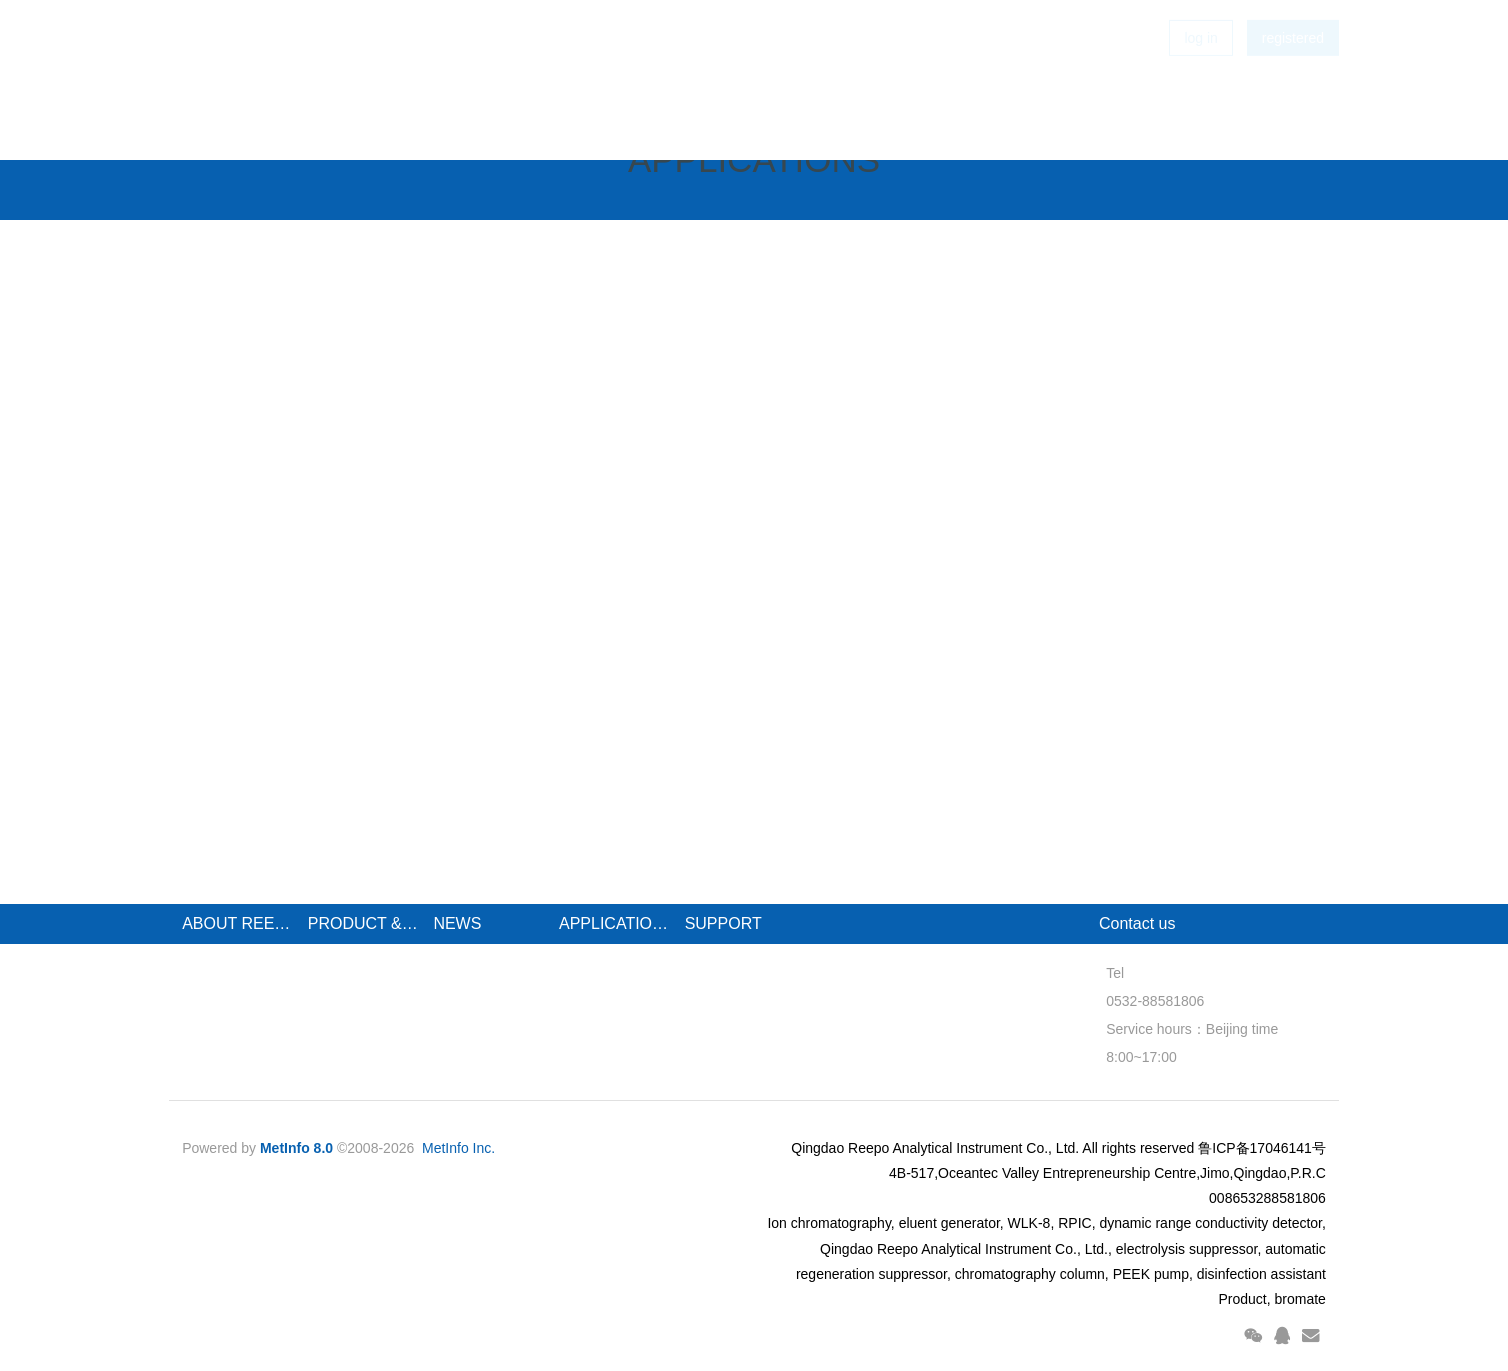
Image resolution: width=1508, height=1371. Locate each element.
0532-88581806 (1148, 1001)
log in (1200, 70)
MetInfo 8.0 (296, 1148)
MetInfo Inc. (458, 1148)
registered (1293, 70)
